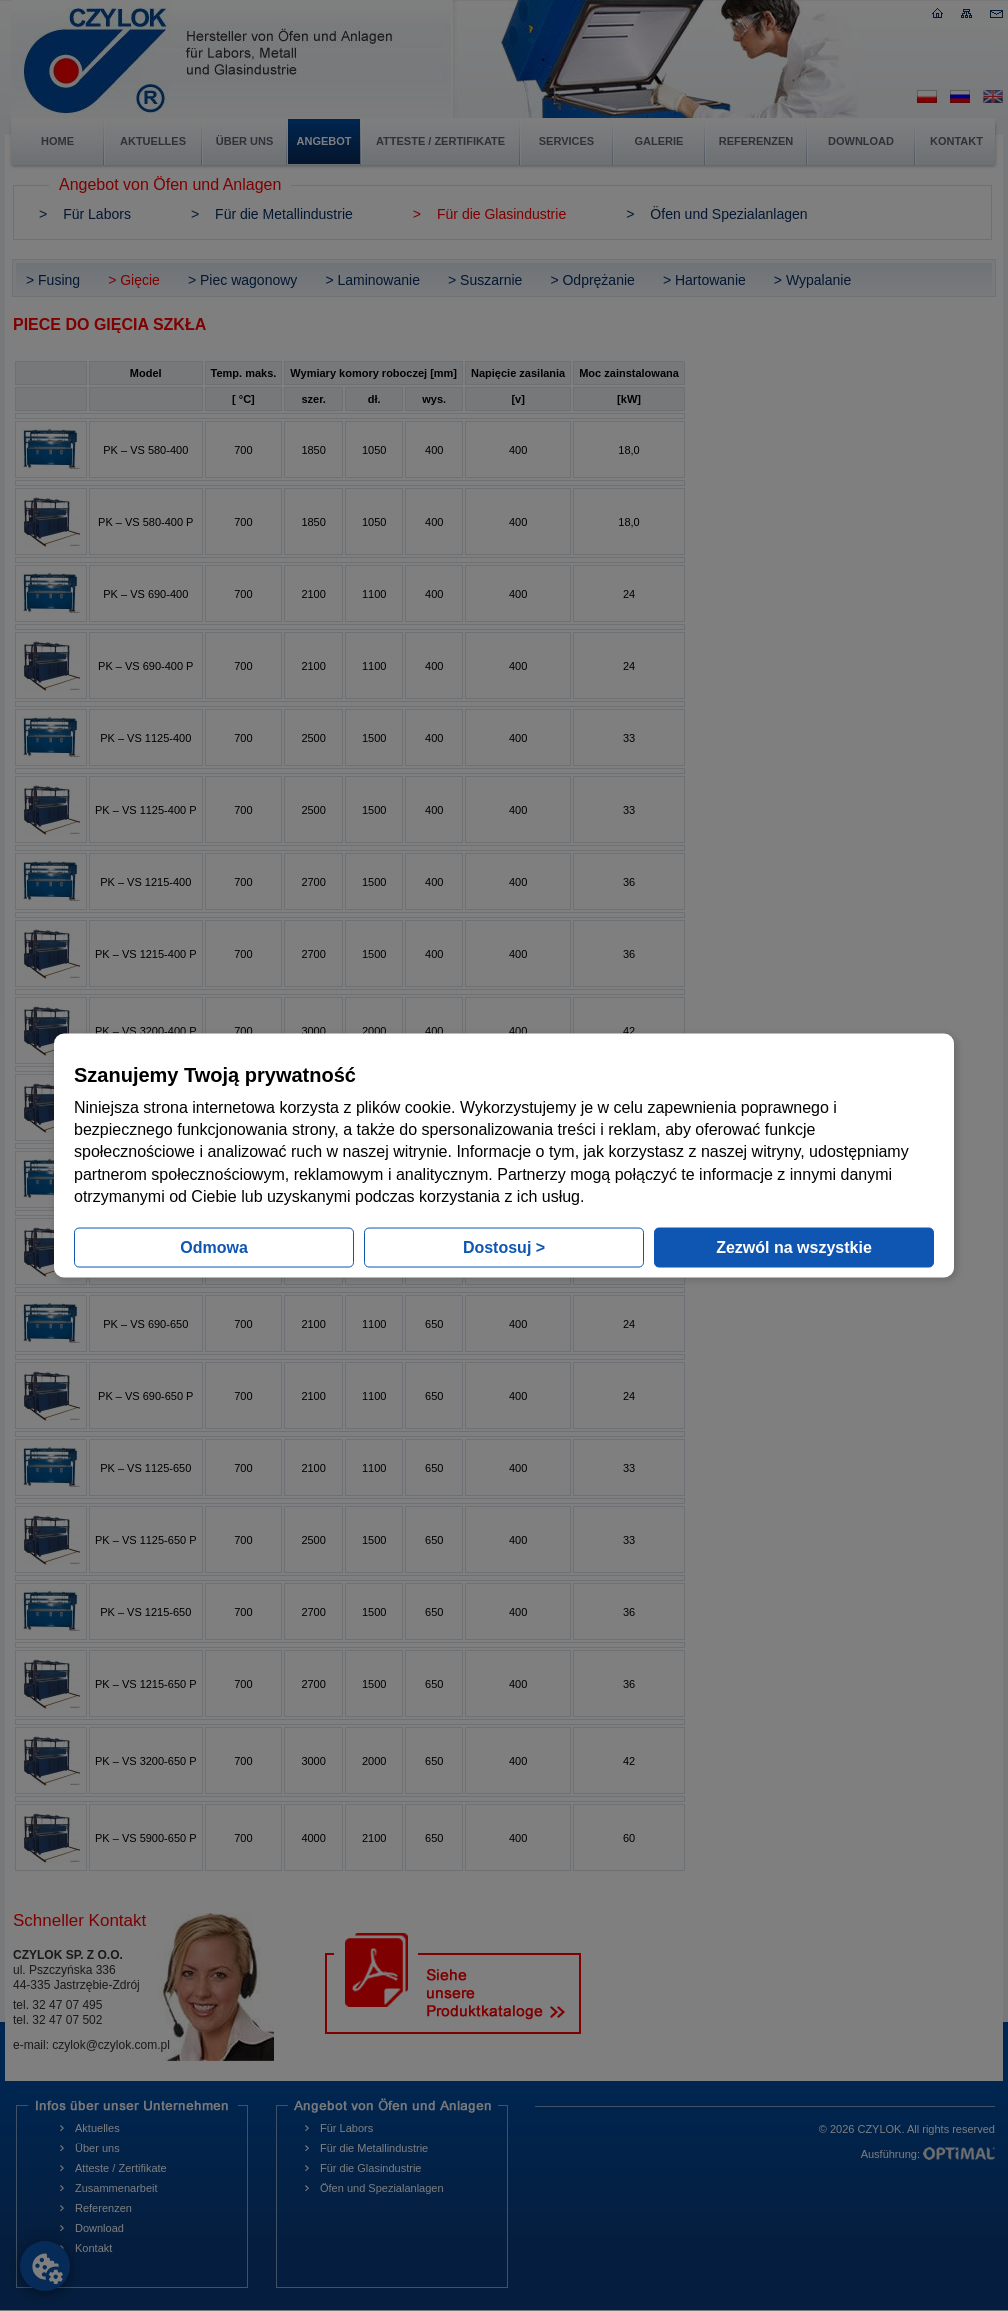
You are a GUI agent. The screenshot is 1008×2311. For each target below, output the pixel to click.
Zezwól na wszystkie (794, 1247)
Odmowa (214, 1247)
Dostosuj (504, 1247)
